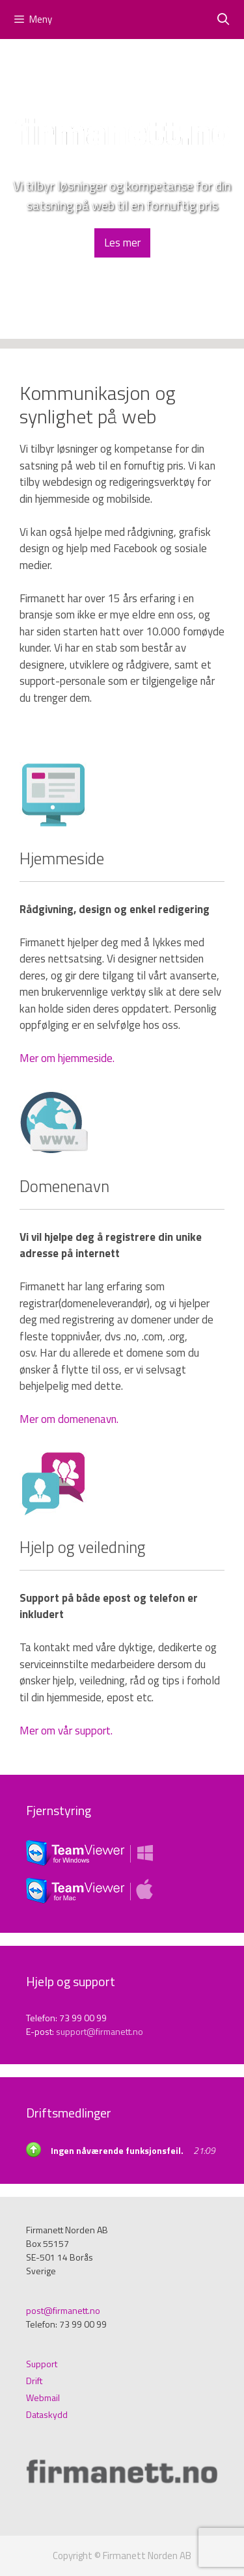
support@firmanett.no (99, 2031)
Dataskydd (47, 2414)
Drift (34, 2380)
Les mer (122, 242)
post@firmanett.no (63, 2310)
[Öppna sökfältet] (223, 19)
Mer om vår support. (66, 1730)
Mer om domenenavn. (69, 1419)
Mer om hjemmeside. (67, 1058)
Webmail (43, 2397)
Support (41, 2363)
